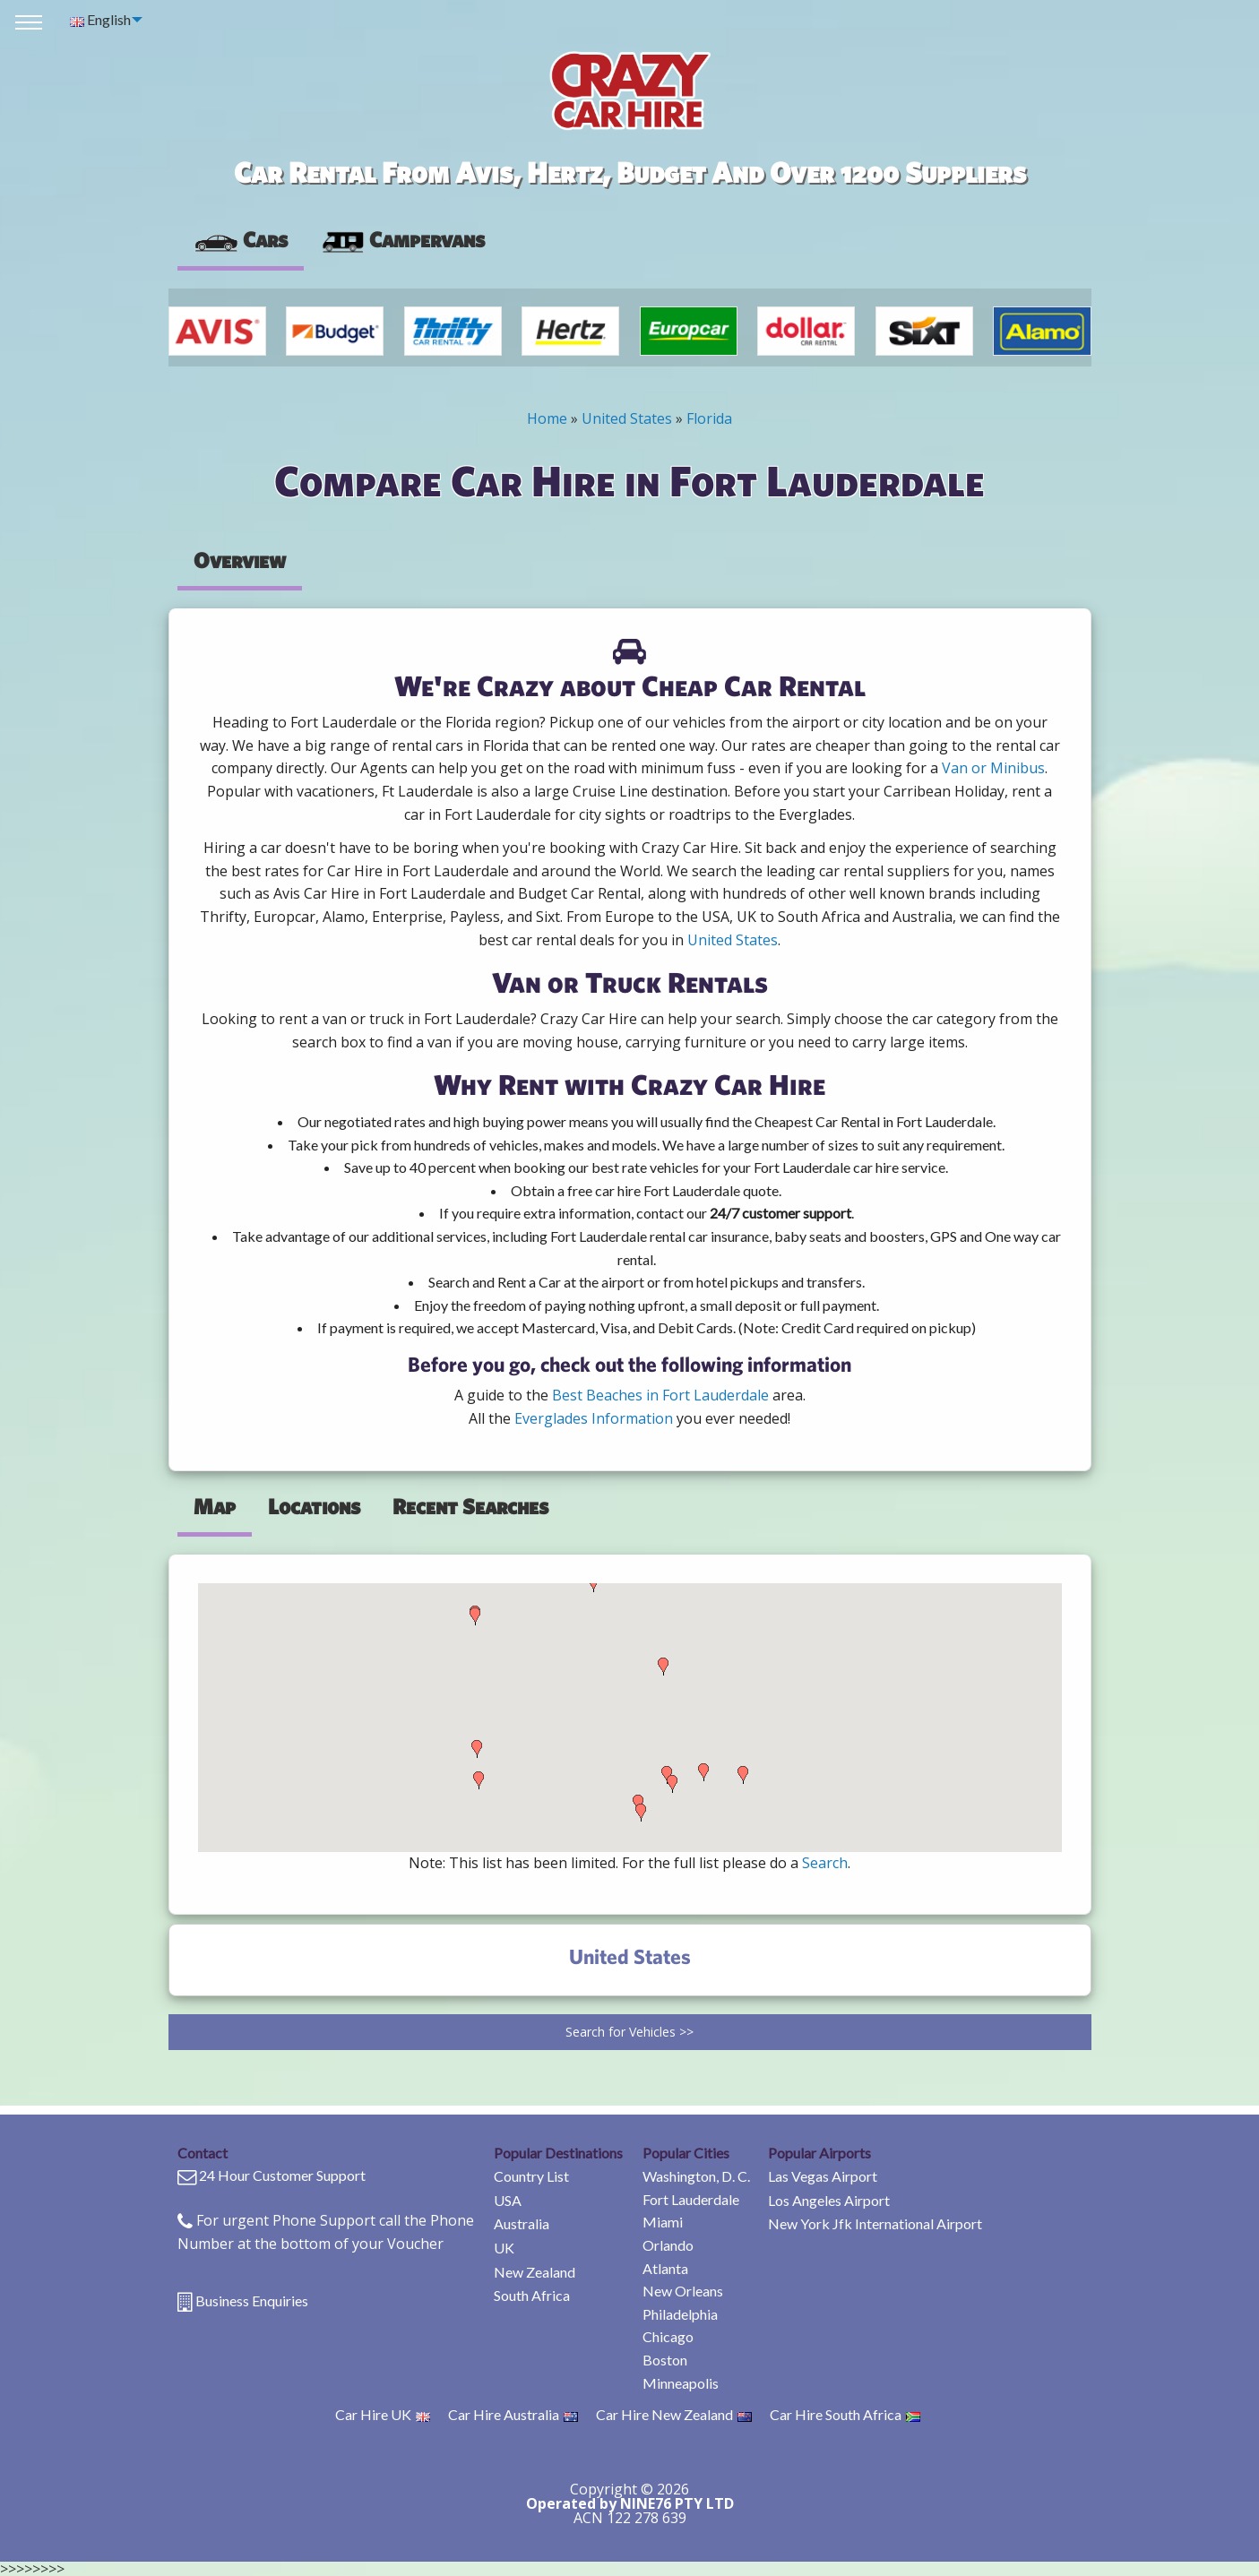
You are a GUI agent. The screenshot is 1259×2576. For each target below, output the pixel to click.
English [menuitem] (100, 19)
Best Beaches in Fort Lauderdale (660, 1395)
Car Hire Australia (513, 2414)
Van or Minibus (993, 768)
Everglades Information (593, 1418)
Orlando (668, 2244)
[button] (475, 1616)
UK (504, 2247)
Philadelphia (680, 2313)
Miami (662, 2221)
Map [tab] (215, 1506)
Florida (709, 418)
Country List (531, 2175)
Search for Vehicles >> (629, 2031)
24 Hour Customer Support (282, 2175)
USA (508, 2200)
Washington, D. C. (696, 2175)
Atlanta (665, 2268)
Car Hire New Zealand (674, 2414)
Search (825, 1863)
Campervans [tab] (402, 239)
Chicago (668, 2336)
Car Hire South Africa (845, 2414)
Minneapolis (680, 2382)
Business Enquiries (251, 2300)
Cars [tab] (241, 239)
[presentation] (402, 240)
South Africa (532, 2295)
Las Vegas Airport (822, 2175)
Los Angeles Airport (829, 2200)
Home (547, 418)
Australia (521, 2223)
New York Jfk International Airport (875, 2223)
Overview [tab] (240, 560)
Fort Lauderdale (690, 2199)
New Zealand (534, 2271)
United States (627, 418)
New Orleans (682, 2290)
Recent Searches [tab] (470, 1506)
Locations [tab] (314, 1506)
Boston (664, 2359)
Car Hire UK (382, 2414)
